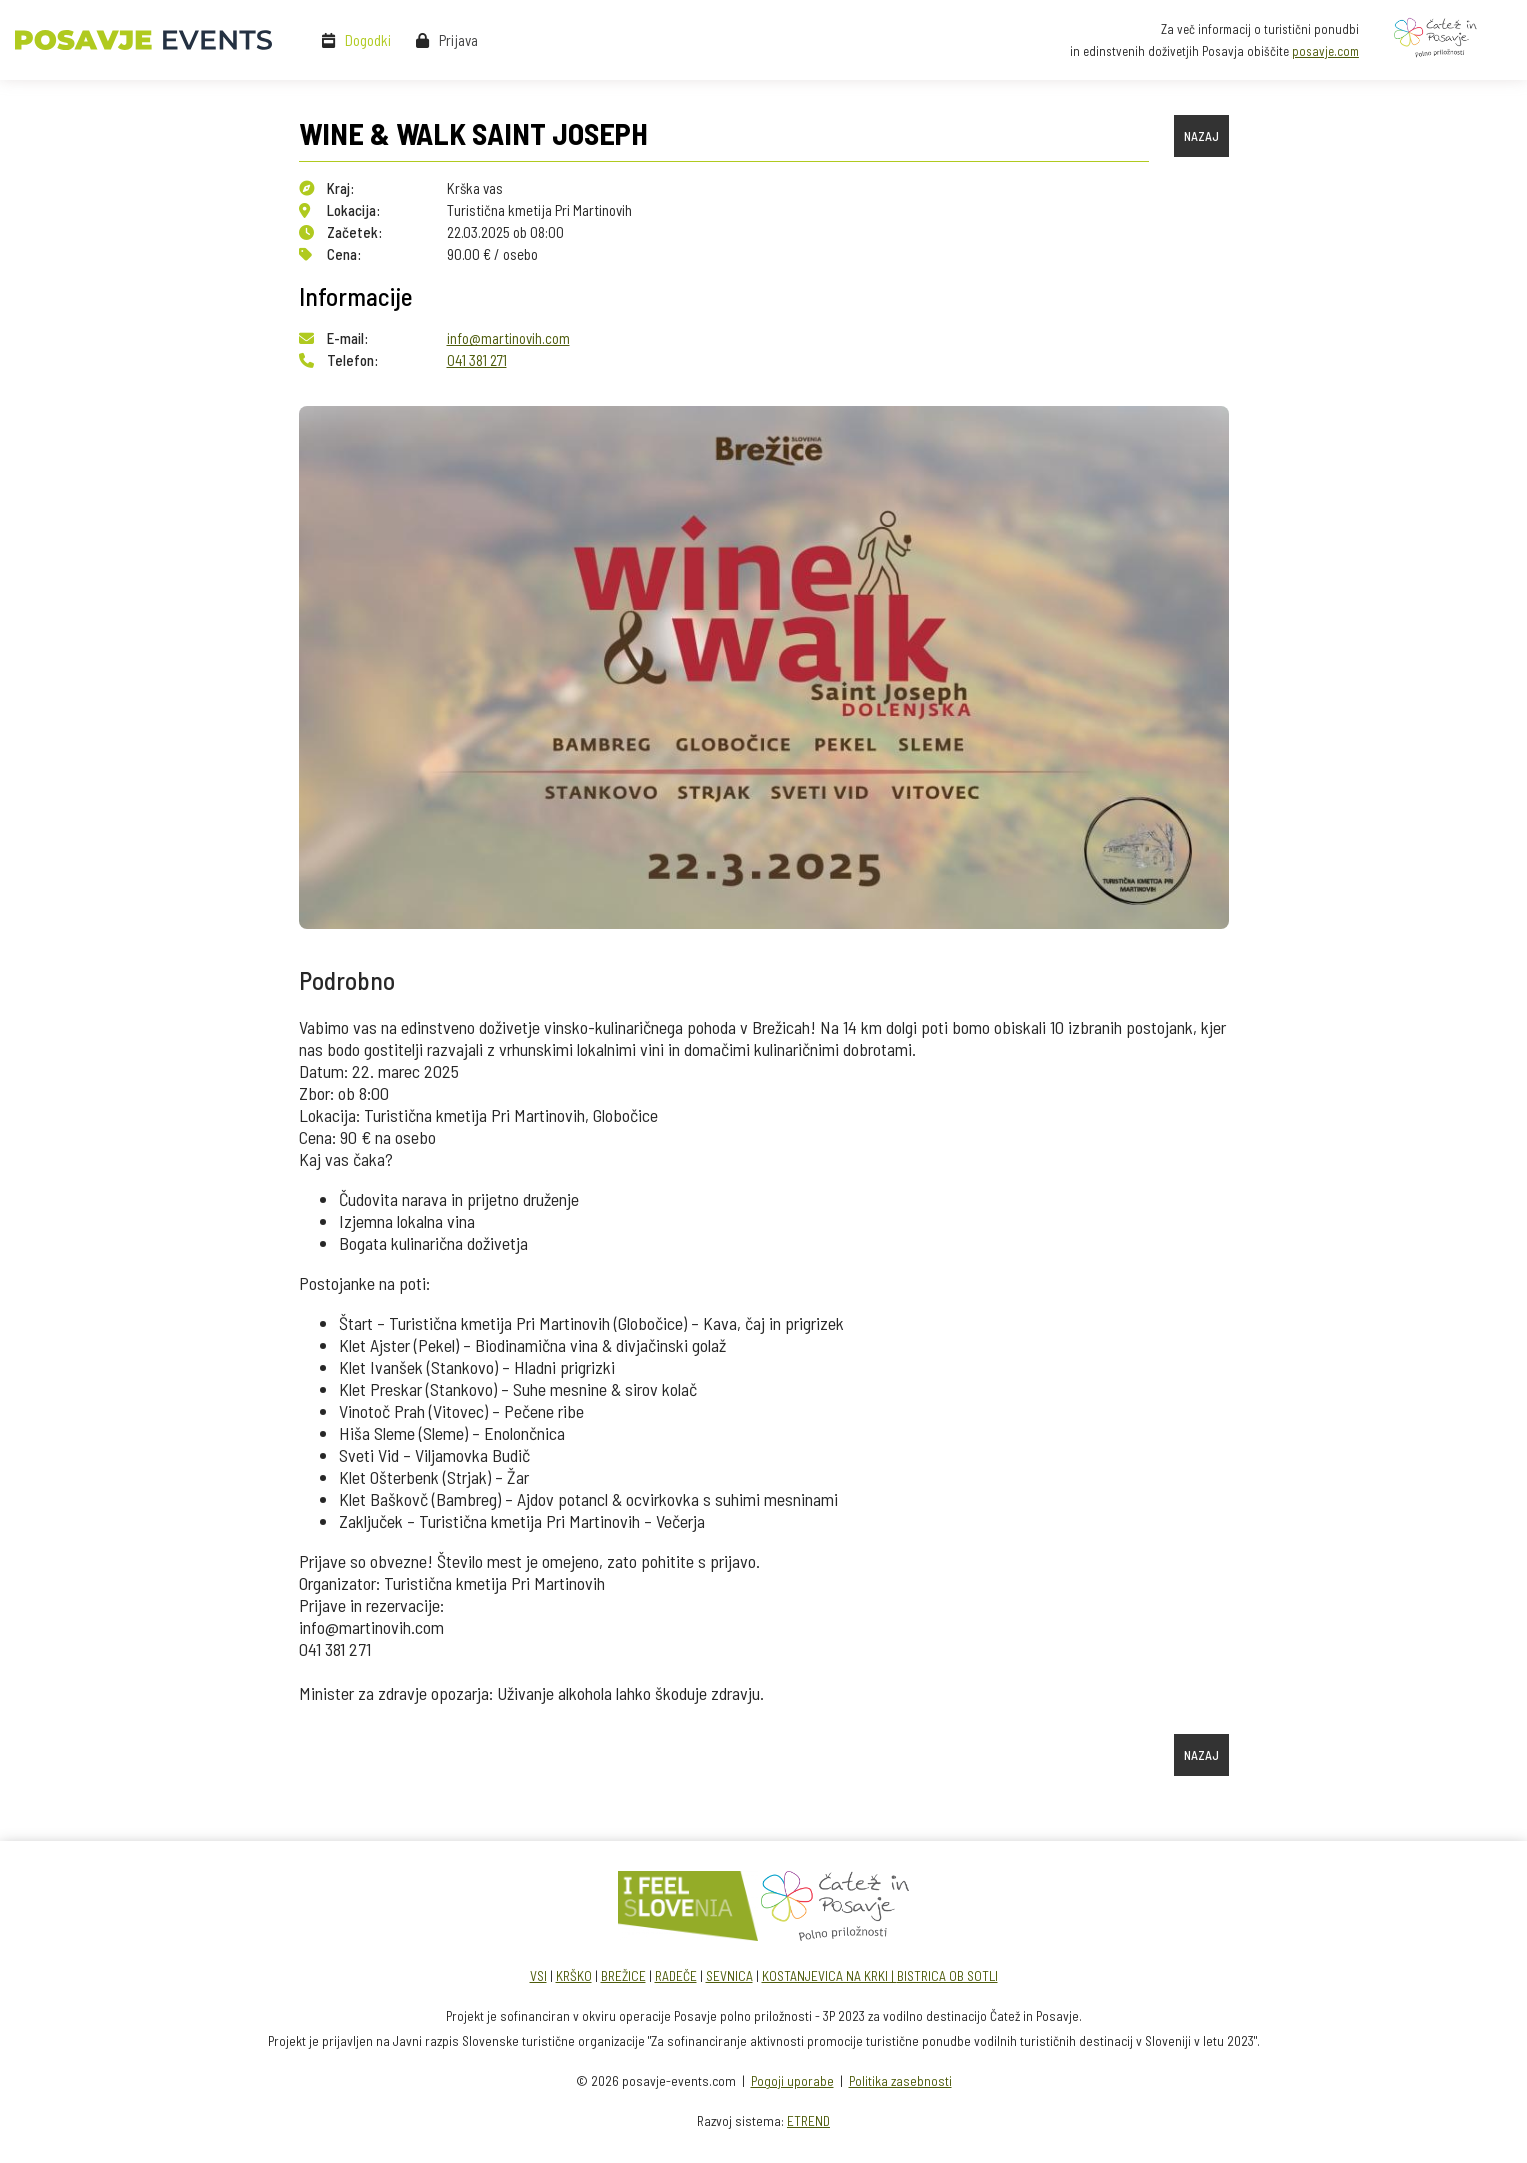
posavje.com (1325, 51)
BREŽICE (623, 1975)
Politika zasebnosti (900, 2080)
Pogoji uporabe (792, 2080)
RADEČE (676, 1975)
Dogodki (368, 40)
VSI (538, 1975)
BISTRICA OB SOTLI (947, 1975)
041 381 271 (477, 360)
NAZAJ (1201, 136)
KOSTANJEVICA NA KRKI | (829, 1975)
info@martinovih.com (508, 338)
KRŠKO (574, 1975)
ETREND (808, 2120)
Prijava (458, 40)
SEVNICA (729, 1975)
